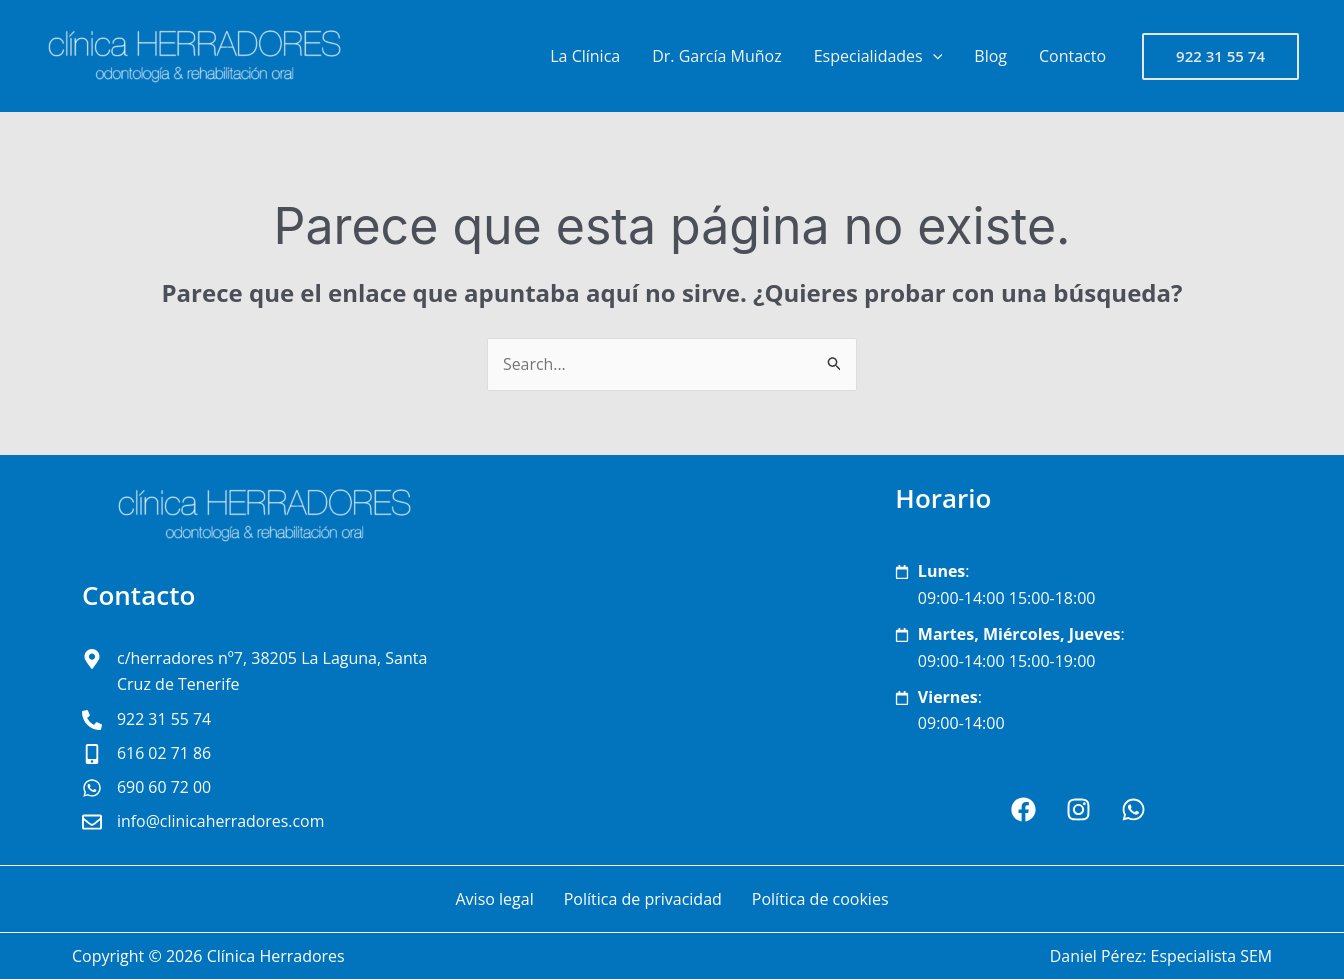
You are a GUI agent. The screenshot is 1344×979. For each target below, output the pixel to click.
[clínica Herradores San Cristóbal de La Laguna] (672, 660)
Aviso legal (494, 899)
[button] (1220, 56)
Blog (990, 56)
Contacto (1072, 56)
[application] (933, 56)
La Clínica (585, 56)
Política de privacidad (643, 899)
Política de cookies (820, 899)
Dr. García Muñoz (716, 56)
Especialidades (878, 56)
